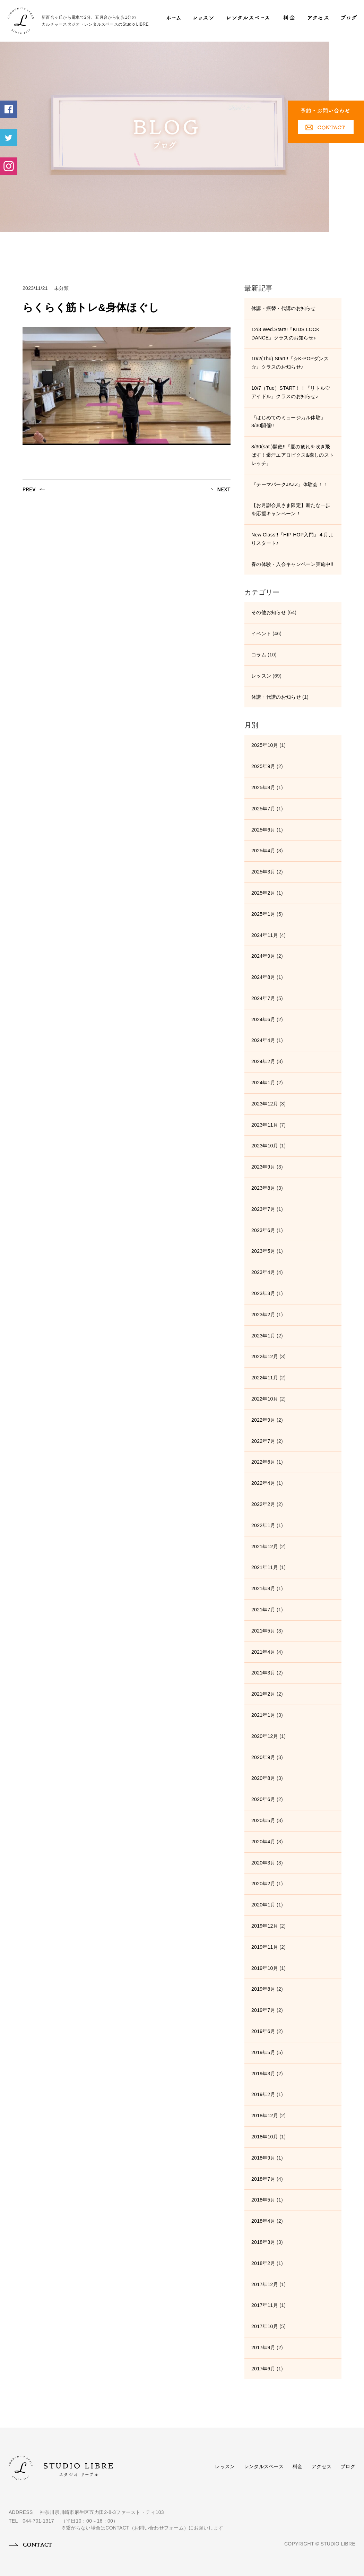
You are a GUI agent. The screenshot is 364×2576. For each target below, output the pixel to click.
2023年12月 (264, 1103)
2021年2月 (263, 1694)
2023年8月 (263, 1188)
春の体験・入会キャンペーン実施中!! (292, 564)
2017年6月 (263, 2368)
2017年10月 (264, 2326)
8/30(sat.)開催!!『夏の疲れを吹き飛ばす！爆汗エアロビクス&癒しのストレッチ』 (292, 455)
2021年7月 (263, 1609)
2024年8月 (263, 977)
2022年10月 (264, 1399)
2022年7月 (263, 1441)
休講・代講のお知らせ (276, 697)
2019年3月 (263, 2073)
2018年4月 (263, 2221)
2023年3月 (263, 1293)
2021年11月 (264, 1567)
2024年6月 (263, 1019)
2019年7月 (263, 2010)
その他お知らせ (268, 612)
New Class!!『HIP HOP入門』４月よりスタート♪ (292, 539)
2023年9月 (263, 1167)
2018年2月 (263, 2263)
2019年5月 (263, 2052)
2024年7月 (263, 998)
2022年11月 (264, 1377)
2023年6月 (263, 1230)
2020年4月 (263, 1841)
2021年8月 (263, 1588)
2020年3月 (263, 1863)
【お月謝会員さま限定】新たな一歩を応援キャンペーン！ (290, 509)
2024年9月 (263, 956)
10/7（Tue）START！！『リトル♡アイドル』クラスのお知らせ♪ (290, 392)
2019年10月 (264, 1968)
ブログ (347, 2466)
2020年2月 (263, 1883)
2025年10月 (264, 745)
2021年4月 (263, 1652)
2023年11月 (264, 1125)
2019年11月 (264, 1947)
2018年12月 (264, 2115)
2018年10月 (264, 2136)
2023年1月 (263, 1335)
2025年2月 (263, 893)
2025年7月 (263, 808)
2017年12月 (264, 2284)
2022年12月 (264, 1356)
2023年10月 (264, 1145)
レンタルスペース (264, 2466)
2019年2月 (263, 2094)
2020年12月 (264, 1736)
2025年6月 (263, 830)
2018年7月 (263, 2179)
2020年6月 (263, 1799)
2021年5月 (263, 1631)
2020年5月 (263, 1820)
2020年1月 (263, 1904)
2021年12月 (264, 1546)
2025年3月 (263, 872)
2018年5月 (263, 2200)
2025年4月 (263, 850)
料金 (298, 2466)
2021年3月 (263, 1672)
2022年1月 (263, 1525)
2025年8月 (263, 787)
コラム (258, 654)
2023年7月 (263, 1209)
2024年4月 (263, 1040)
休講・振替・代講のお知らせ (283, 308)
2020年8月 (263, 1778)
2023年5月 (263, 1251)
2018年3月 (263, 2242)
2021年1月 (263, 1715)
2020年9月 (263, 1757)
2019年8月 (263, 1989)
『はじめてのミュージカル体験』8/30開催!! (288, 422)
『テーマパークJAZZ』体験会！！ (289, 484)
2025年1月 (263, 914)
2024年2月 (263, 1061)
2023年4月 (263, 1272)
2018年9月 (263, 2158)
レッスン (261, 676)
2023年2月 (263, 1314)
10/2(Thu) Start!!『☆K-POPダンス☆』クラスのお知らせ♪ (290, 363)
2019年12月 (264, 1926)
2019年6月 (263, 2031)
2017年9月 (263, 2347)
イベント (261, 633)
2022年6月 (263, 1462)
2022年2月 (263, 1504)
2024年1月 (263, 1082)
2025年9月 (263, 766)
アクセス (321, 2466)
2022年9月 (263, 1420)
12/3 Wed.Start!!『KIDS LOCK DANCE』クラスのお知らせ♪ (285, 334)
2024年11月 (264, 935)
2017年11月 (264, 2305)
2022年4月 (263, 1483)
